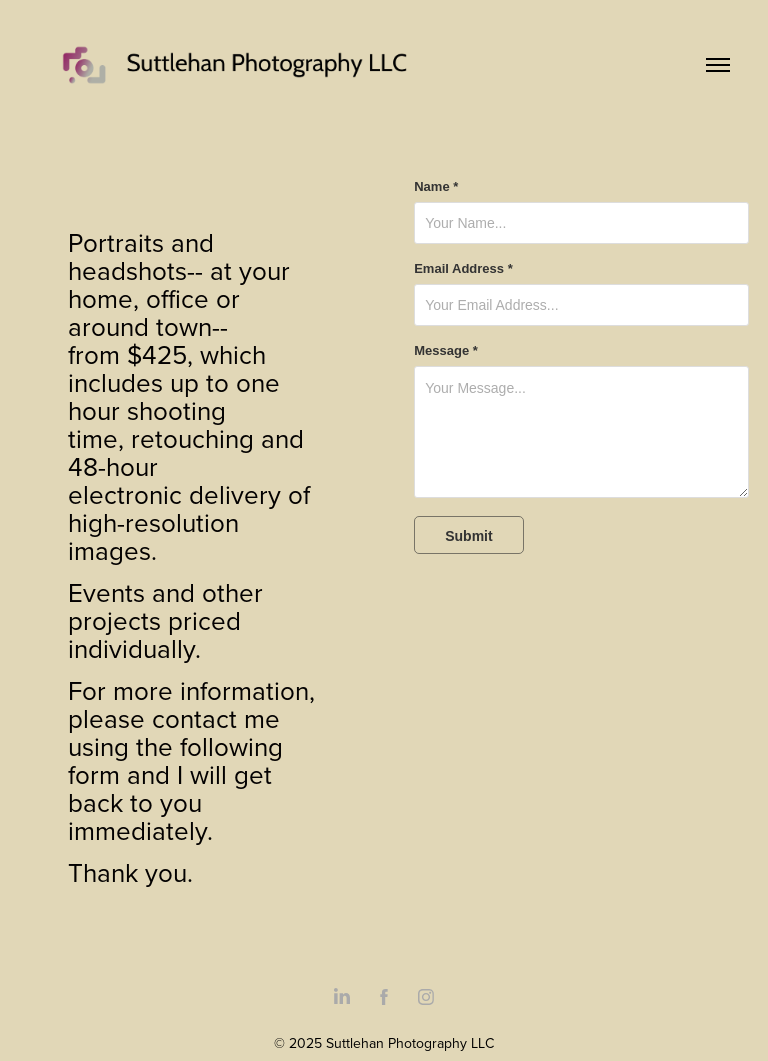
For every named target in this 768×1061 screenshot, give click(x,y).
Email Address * (463, 269)
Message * (446, 351)
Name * (436, 187)
